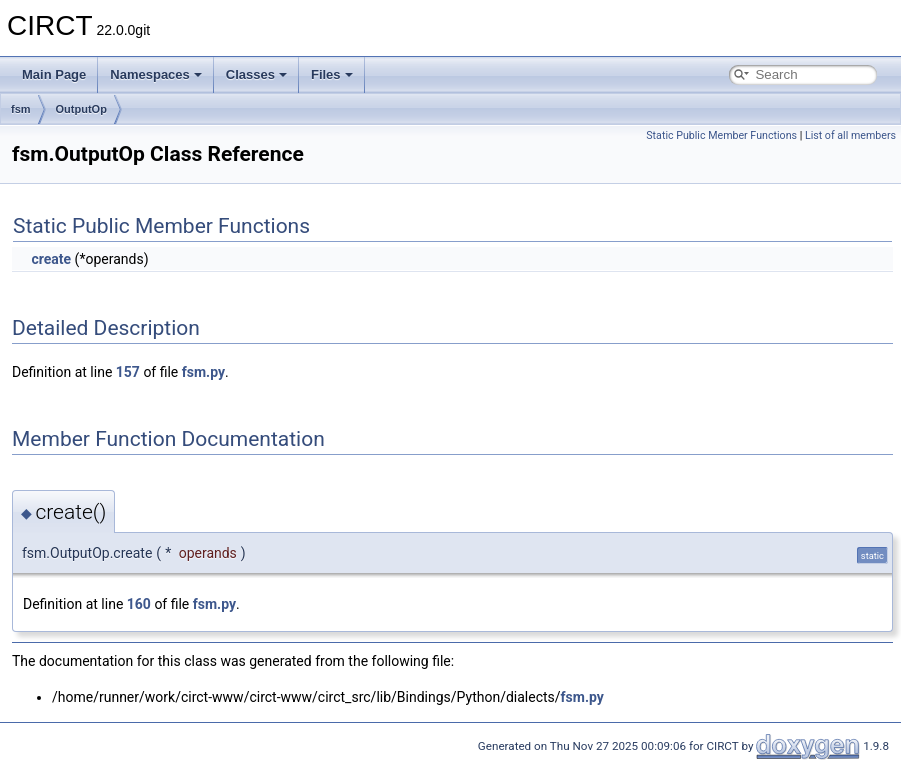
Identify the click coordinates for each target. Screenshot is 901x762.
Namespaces (156, 74)
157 (128, 372)
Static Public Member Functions (721, 135)
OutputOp (81, 109)
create (51, 259)
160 (139, 604)
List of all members (850, 135)
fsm (21, 109)
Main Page (54, 74)
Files (332, 74)
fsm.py (203, 372)
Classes (256, 74)
